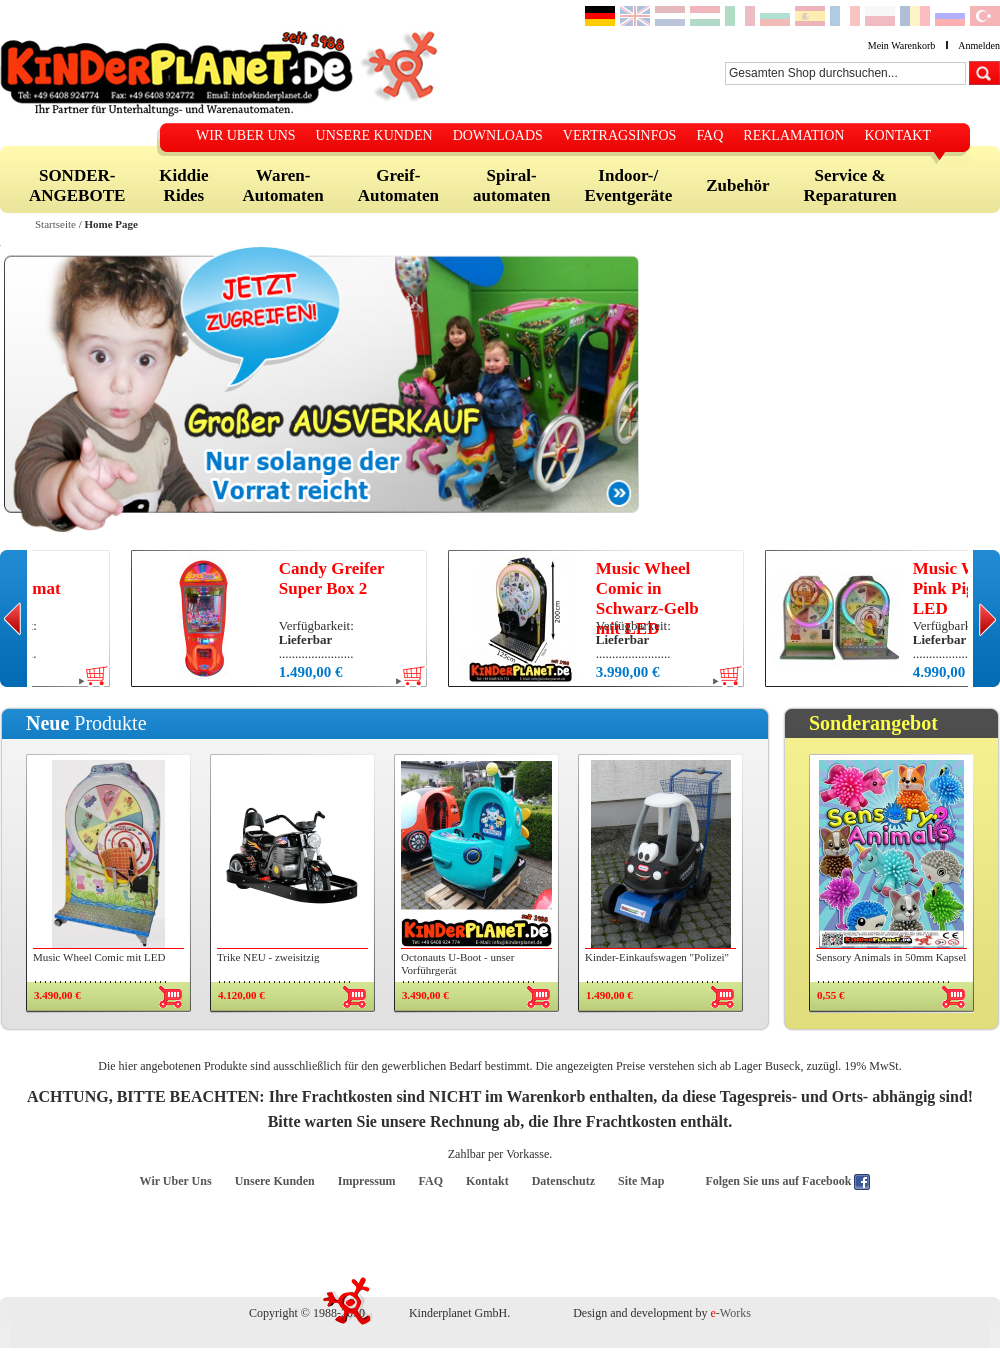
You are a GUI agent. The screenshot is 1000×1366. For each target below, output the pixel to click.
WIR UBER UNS (246, 135)
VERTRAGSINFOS (620, 135)
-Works (731, 1313)
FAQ (709, 135)
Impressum (367, 1181)
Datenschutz (563, 1181)
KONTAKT (897, 135)
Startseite (55, 224)
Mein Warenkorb (902, 45)
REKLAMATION (793, 135)
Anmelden (979, 45)
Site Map (641, 1181)
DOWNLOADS (498, 135)
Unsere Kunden (275, 1181)
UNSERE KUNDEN (374, 135)
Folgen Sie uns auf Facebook (779, 1181)
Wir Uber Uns (176, 1181)
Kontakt (487, 1181)
